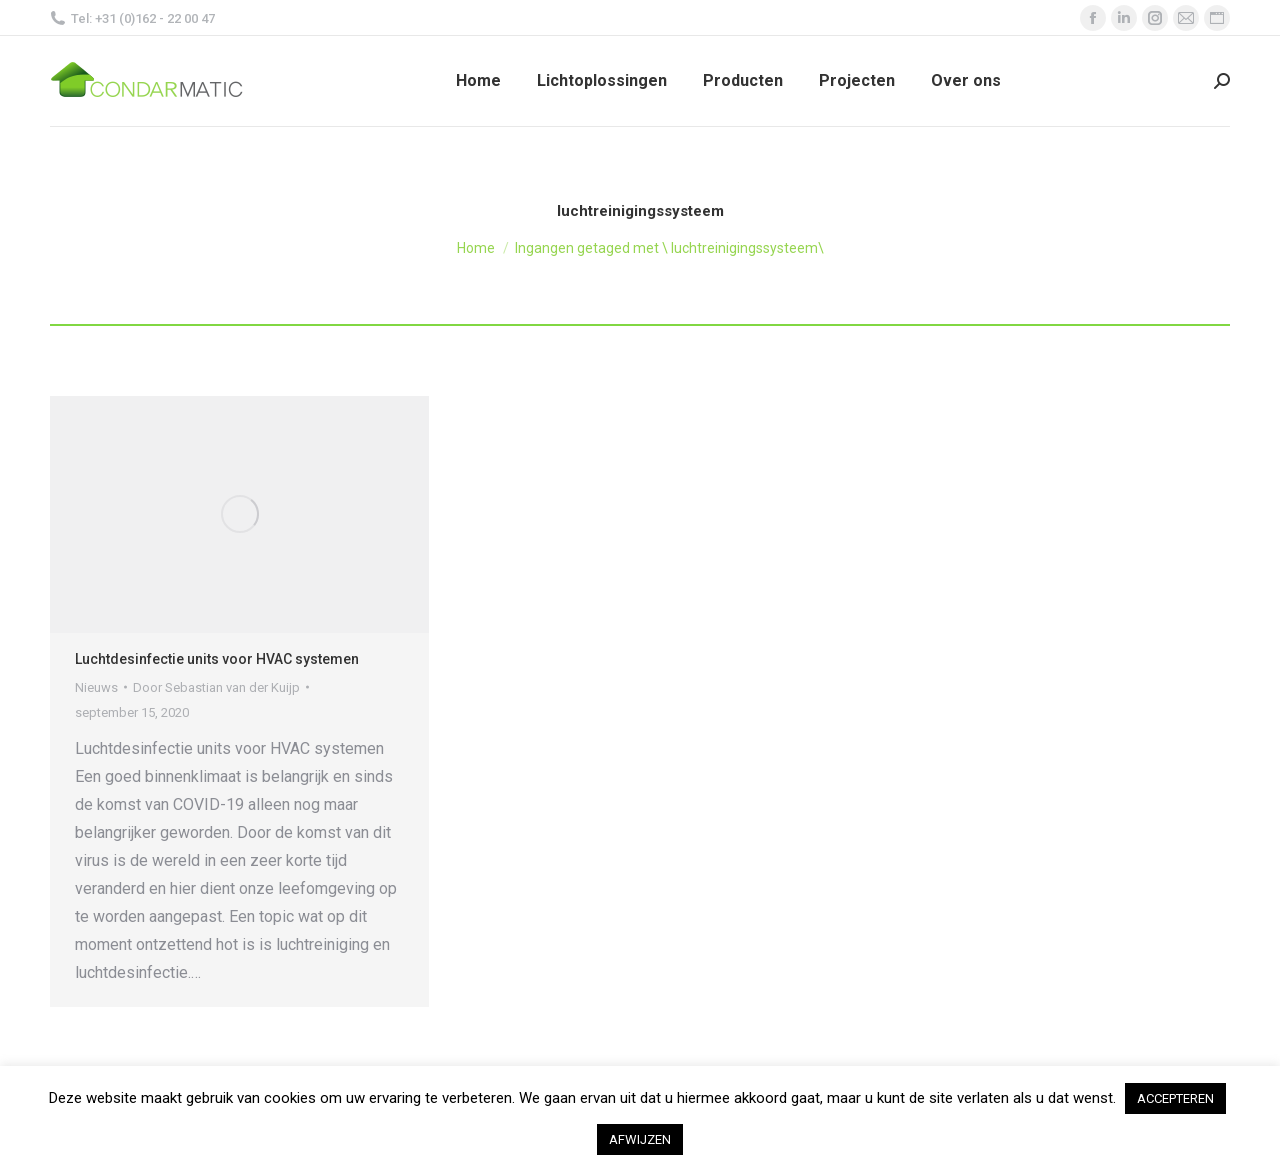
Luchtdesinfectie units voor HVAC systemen (217, 659)
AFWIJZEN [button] (640, 1139)
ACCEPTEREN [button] (1175, 1098)
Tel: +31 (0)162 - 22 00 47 (132, 18)
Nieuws (96, 687)
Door (216, 687)
